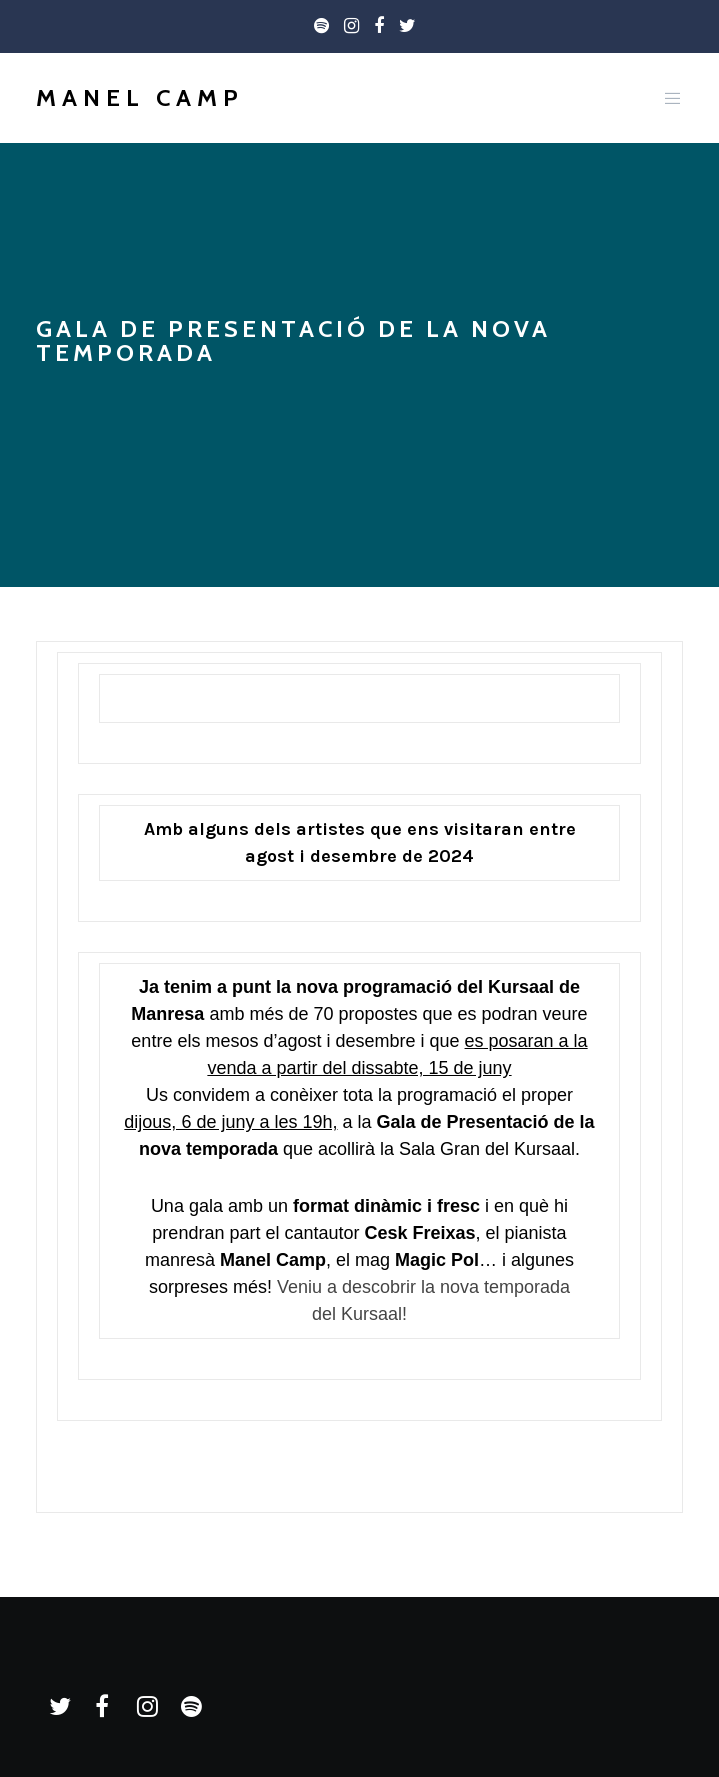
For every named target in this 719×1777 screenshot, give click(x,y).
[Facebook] (379, 26)
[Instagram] (351, 26)
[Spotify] (321, 26)
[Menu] (667, 98)
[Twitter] (407, 26)
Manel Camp (140, 97)
